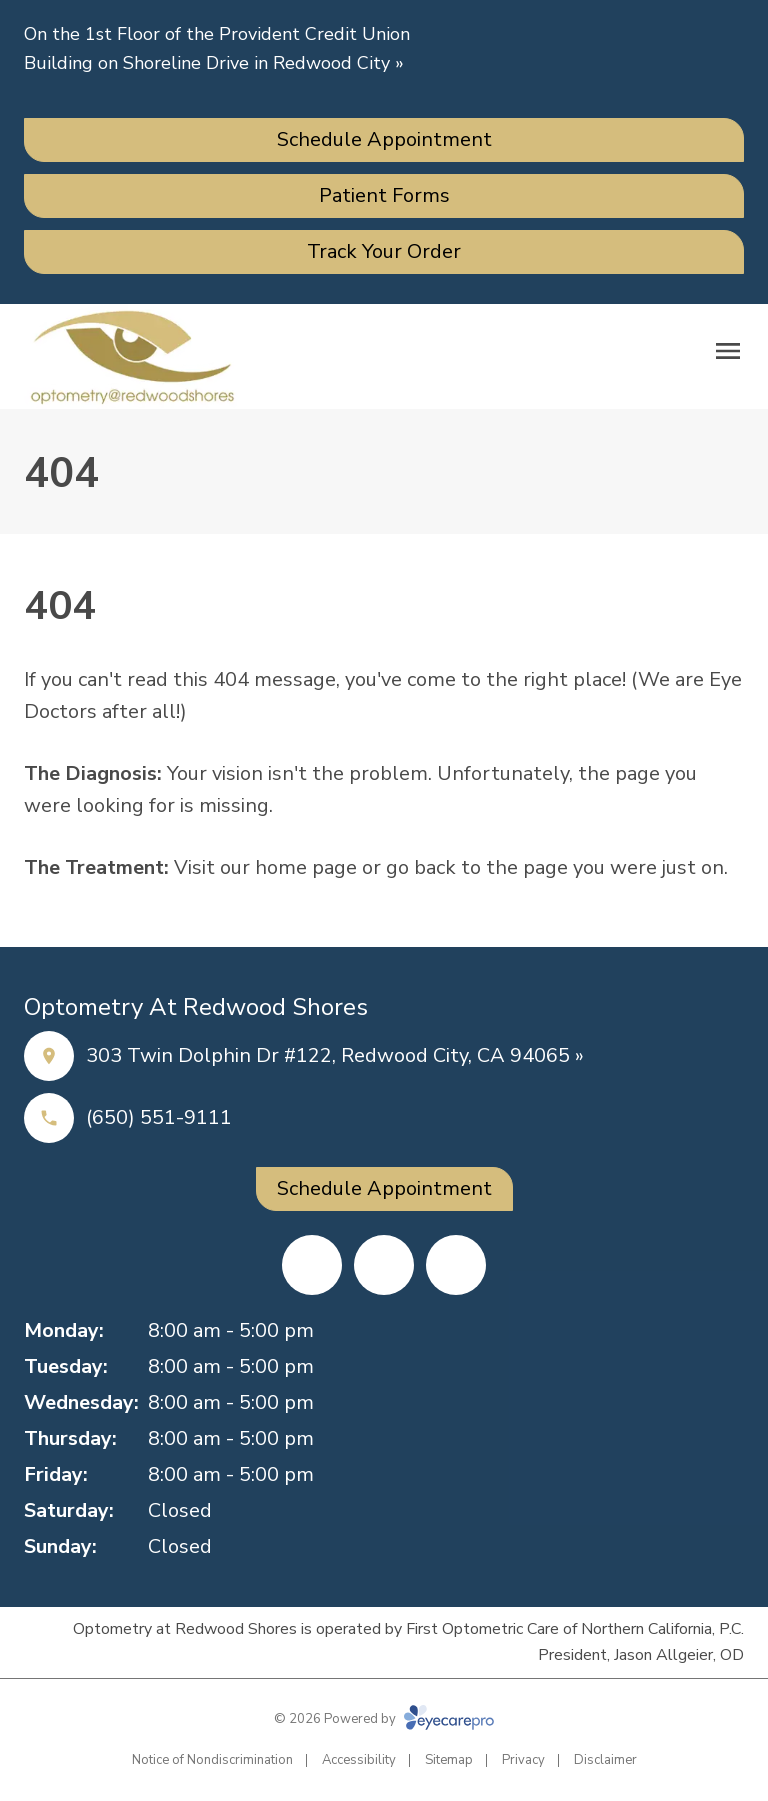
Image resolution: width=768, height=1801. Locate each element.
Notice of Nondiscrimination (212, 1760)
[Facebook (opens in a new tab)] (312, 1265)
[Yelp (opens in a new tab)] (384, 1265)
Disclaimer (605, 1760)
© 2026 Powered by (384, 1719)
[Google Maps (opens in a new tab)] (456, 1265)
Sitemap (449, 1760)
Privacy (523, 1760)
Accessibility (359, 1760)
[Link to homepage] (132, 356)
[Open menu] (728, 351)
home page (306, 867)
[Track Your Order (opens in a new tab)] (384, 252)
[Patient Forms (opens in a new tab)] (384, 196)
